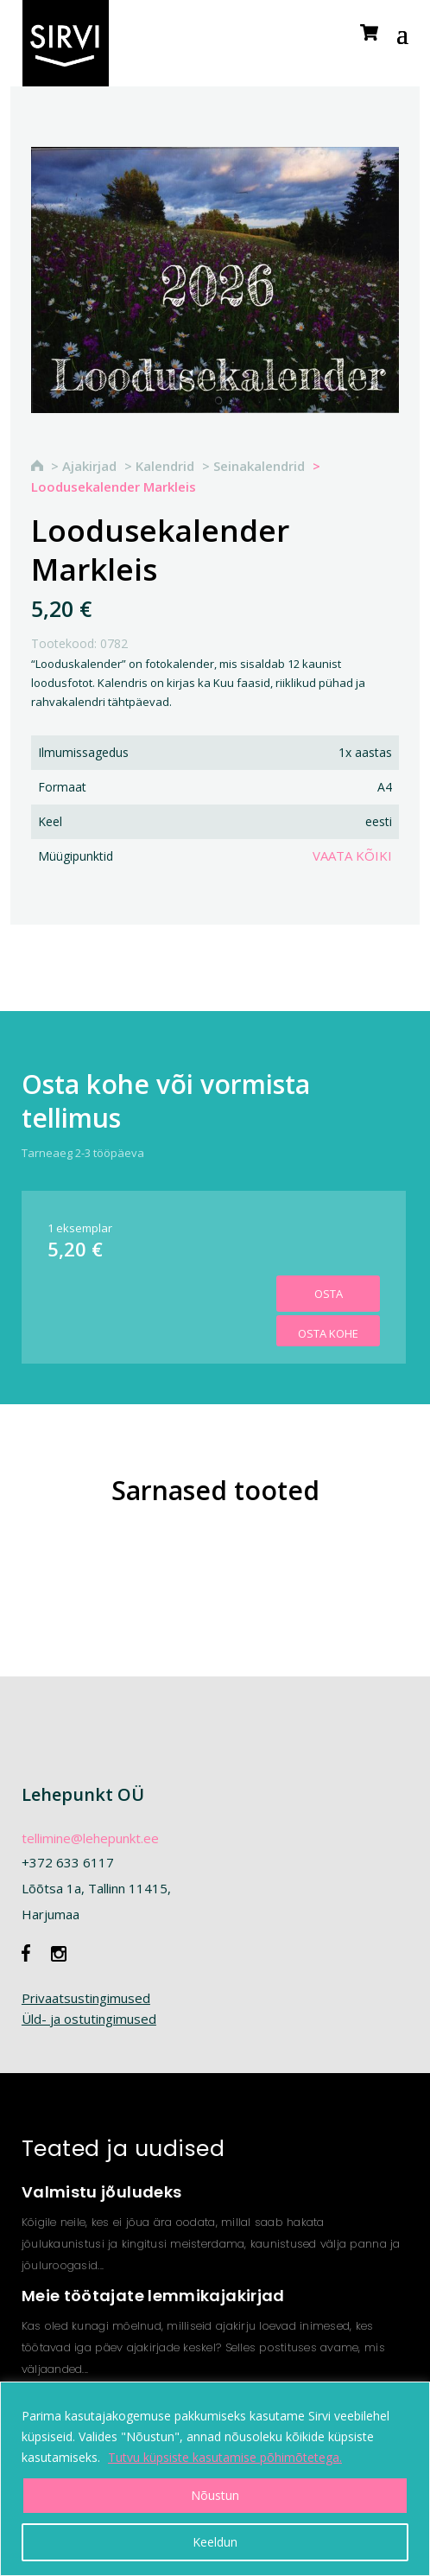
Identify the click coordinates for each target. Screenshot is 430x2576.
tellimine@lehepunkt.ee (90, 1838)
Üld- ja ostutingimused (89, 2018)
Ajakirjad (89, 465)
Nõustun (215, 2495)
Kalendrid (165, 465)
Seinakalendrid (259, 465)
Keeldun (215, 2542)
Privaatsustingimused (86, 1998)
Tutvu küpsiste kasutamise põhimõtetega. (225, 2457)
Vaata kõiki (352, 855)
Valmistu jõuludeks (101, 2192)
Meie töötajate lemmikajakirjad (153, 2295)
